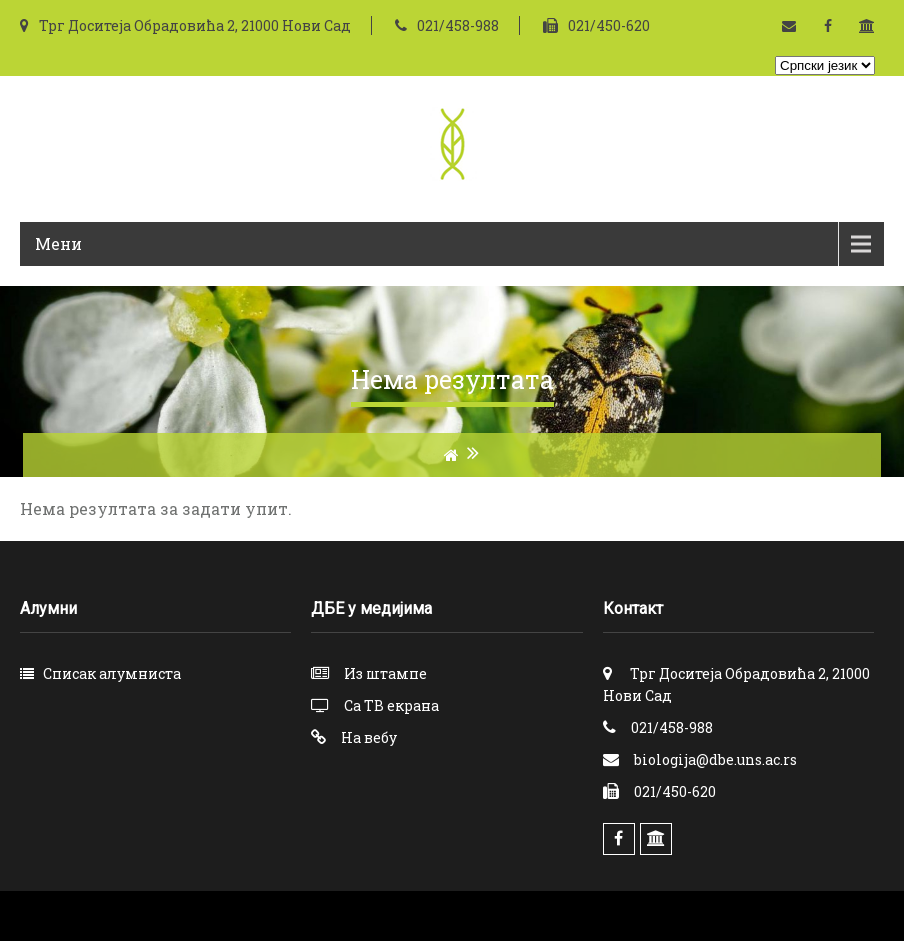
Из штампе (385, 673)
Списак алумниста (112, 673)
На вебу (369, 737)
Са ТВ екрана (391, 705)
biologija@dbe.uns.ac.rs (715, 759)
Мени (58, 243)
